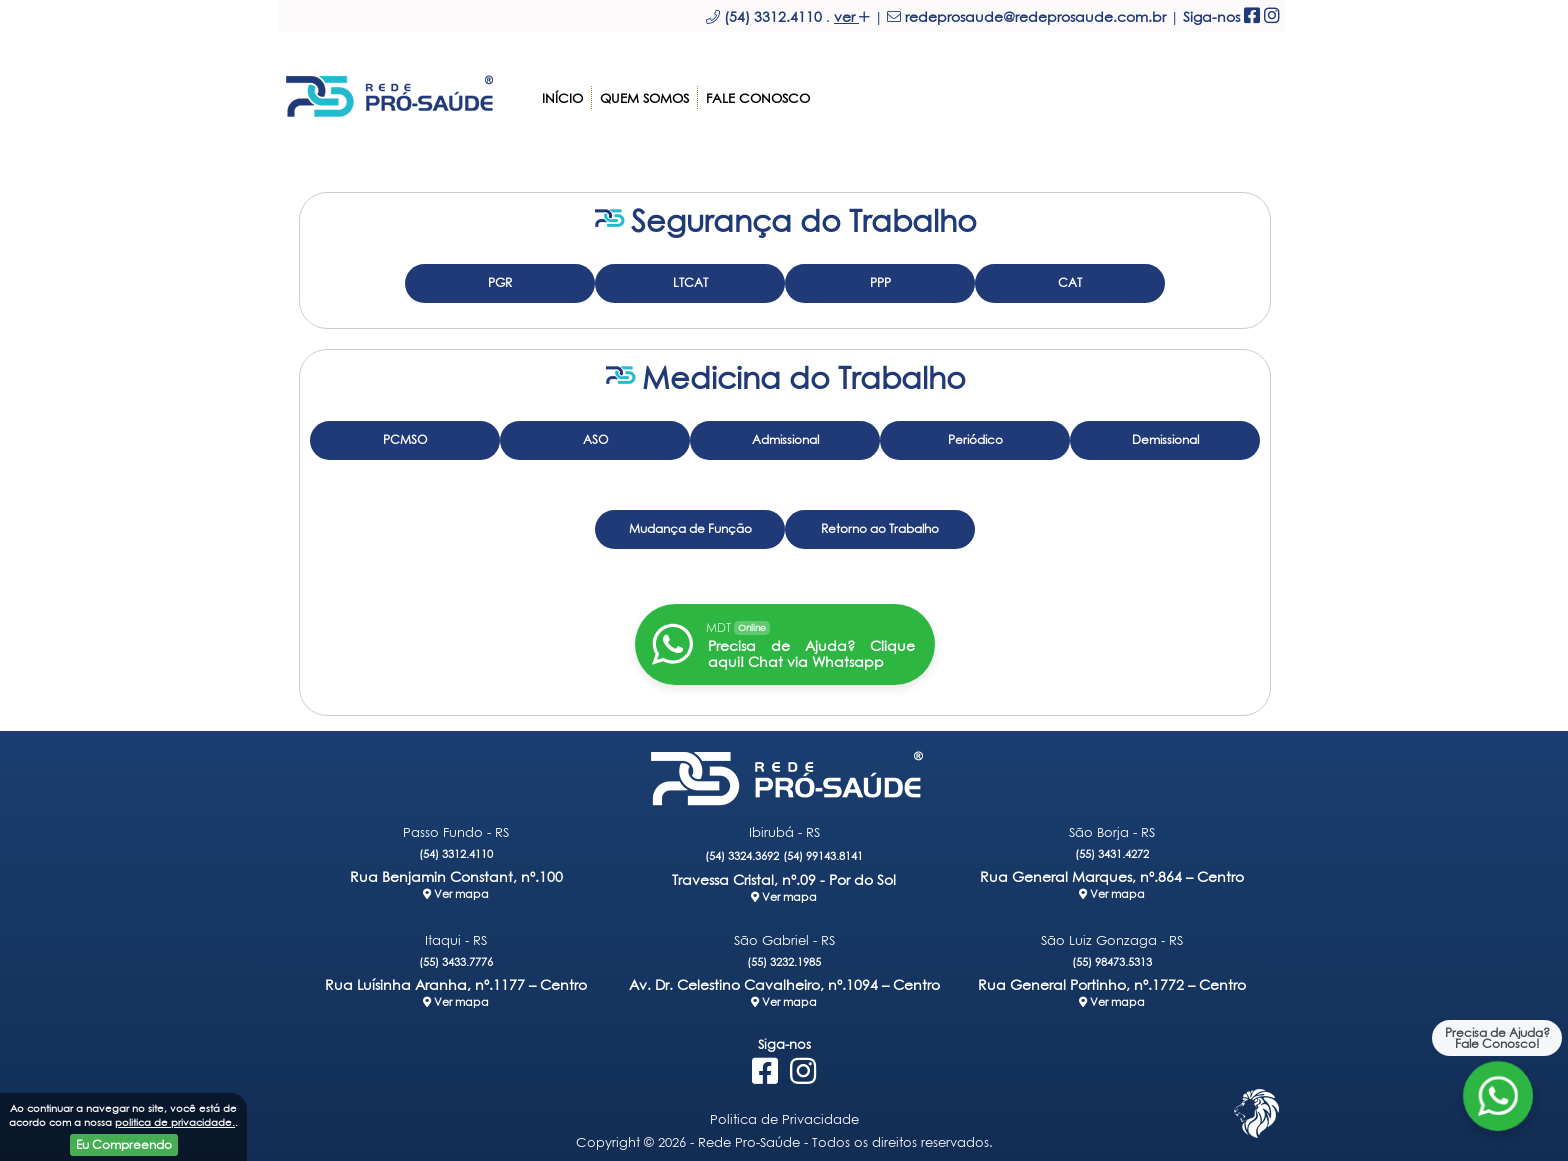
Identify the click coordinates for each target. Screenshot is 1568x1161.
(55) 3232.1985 (784, 955)
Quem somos (644, 92)
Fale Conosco (758, 92)
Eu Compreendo (124, 1144)
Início (562, 92)
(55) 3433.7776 (456, 955)
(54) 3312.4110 (456, 847)
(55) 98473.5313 (1112, 955)
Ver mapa (456, 887)
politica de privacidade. (175, 1122)
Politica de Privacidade (784, 1113)
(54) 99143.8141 (823, 849)
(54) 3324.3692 (742, 849)
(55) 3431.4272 (1112, 847)
